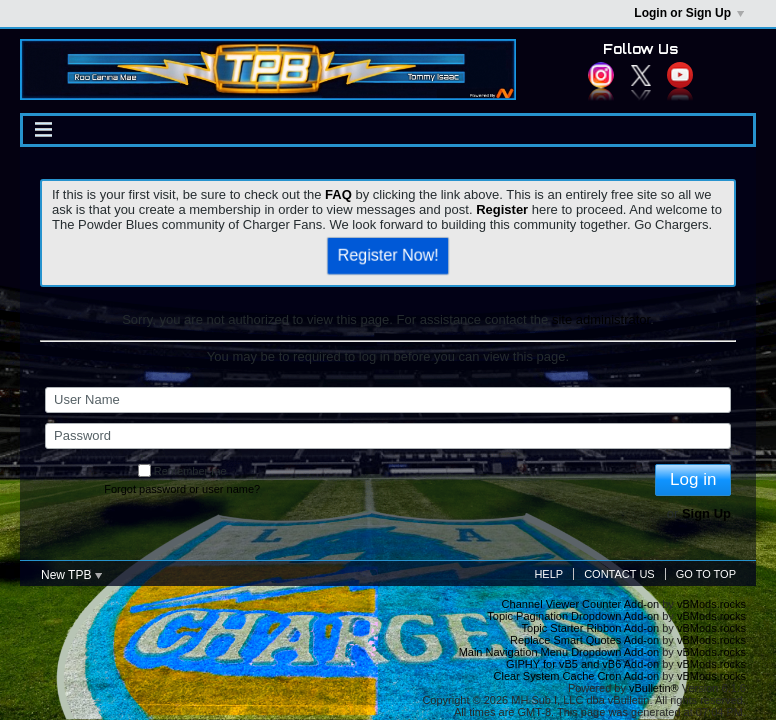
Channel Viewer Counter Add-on (581, 604)
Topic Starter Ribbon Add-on (591, 628)
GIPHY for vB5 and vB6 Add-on (582, 664)
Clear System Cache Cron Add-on (577, 676)
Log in (693, 479)
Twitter (641, 75)
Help (548, 574)
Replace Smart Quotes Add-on (584, 640)
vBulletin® (654, 688)
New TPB (71, 575)
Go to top (706, 574)
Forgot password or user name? (182, 489)
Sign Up (706, 513)
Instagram (601, 75)
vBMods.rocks (711, 604)
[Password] (388, 436)
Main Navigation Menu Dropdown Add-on (559, 652)
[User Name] (388, 400)
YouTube (680, 75)
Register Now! (388, 255)
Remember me (182, 471)
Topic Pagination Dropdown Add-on (573, 616)
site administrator (601, 319)
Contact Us (619, 574)
